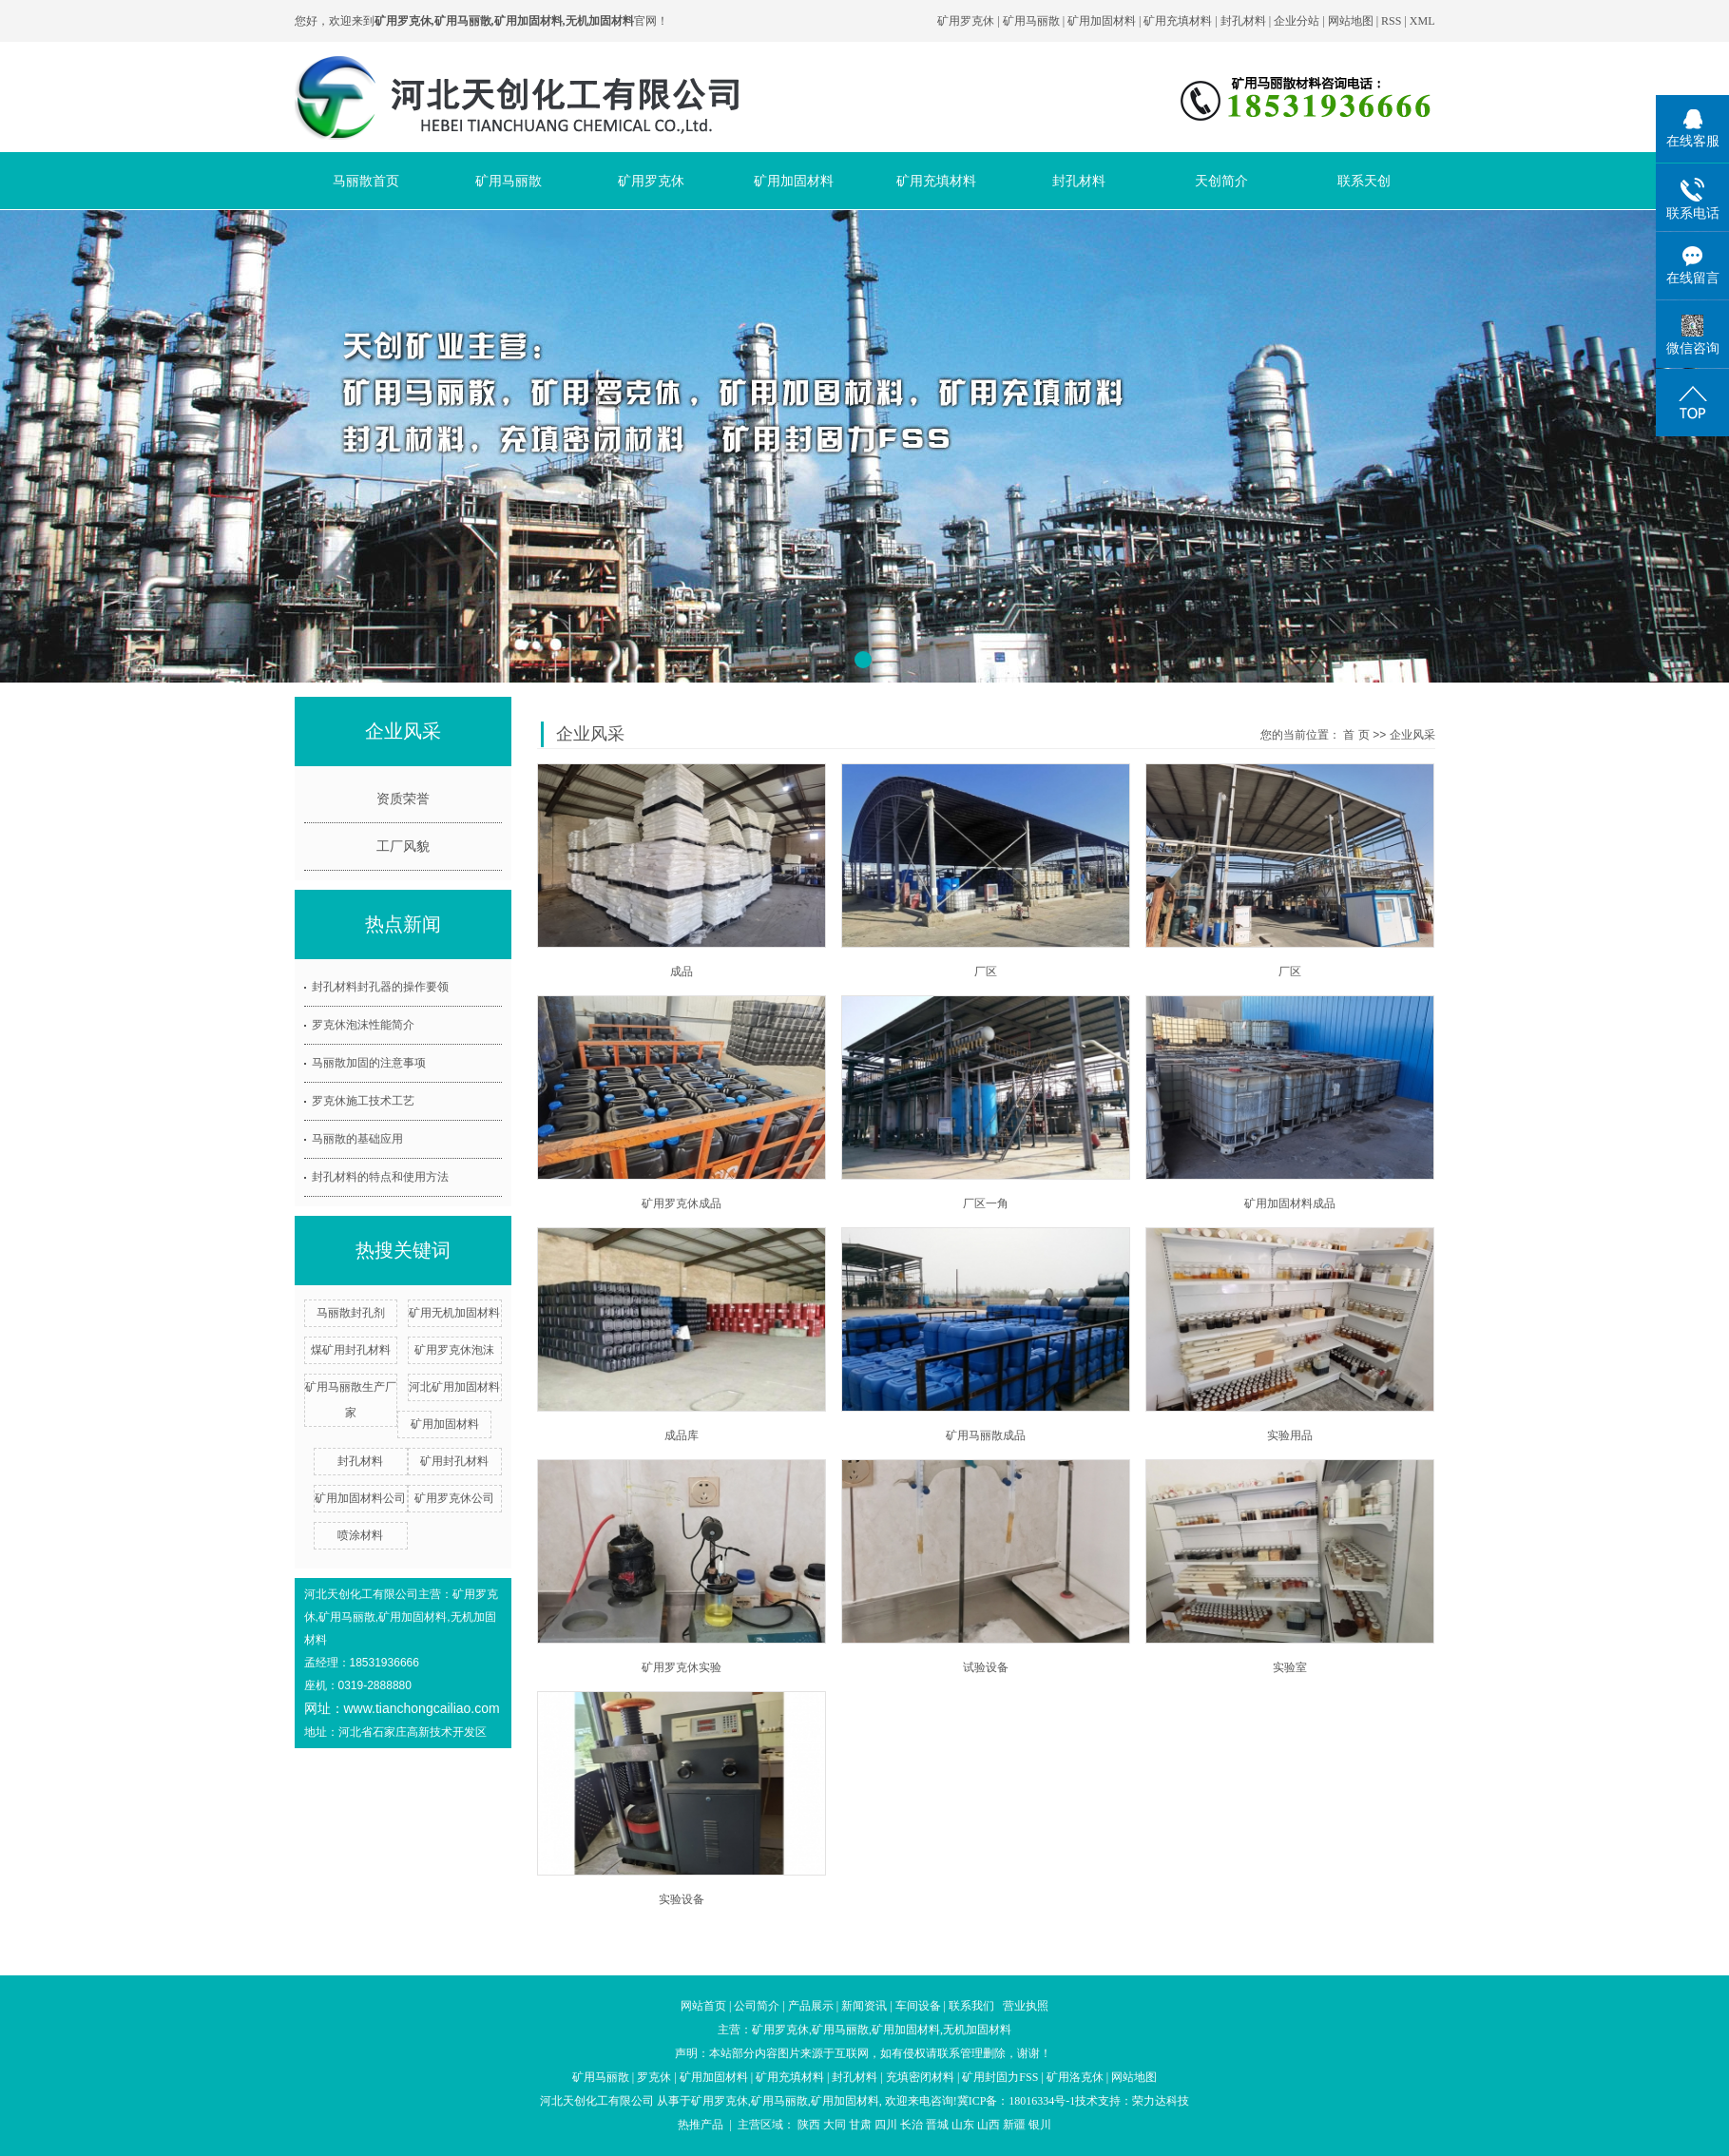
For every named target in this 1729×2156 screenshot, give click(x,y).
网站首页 (703, 2005)
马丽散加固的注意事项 (369, 1062)
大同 (834, 2124)
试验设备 (986, 1667)
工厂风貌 (403, 846)
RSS (1391, 21)
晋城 (937, 2124)
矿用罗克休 (965, 21)
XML (1422, 21)
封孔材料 (1243, 21)
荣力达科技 (1160, 2101)
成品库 (681, 1435)
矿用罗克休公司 (454, 1498)
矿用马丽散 (1031, 21)
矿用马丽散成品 (986, 1435)
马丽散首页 (366, 180)
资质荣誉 (403, 798)
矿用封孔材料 (454, 1461)
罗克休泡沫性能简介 (363, 1024)
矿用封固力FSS (1000, 2077)
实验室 (1290, 1667)
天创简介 (1221, 180)
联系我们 (971, 2005)
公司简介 (756, 2005)
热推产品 (700, 2124)
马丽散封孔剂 (351, 1312)
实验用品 (1290, 1435)
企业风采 (1412, 734)
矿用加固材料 (1101, 21)
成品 (681, 971)
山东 (962, 2124)
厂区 (985, 971)
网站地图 (1352, 21)
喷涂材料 (360, 1535)
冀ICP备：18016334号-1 (1016, 2101)
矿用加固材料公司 (360, 1498)
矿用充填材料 (1177, 21)
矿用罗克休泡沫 (454, 1350)
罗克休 (654, 2077)
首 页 (1356, 734)
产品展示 (811, 2005)
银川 (1039, 2124)
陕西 (808, 2124)
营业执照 (1025, 2005)
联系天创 (1364, 180)
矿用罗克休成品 (681, 1203)
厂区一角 (986, 1203)
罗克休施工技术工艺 (363, 1100)
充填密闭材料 (920, 2077)
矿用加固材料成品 (1289, 1203)
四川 (885, 2124)
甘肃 (860, 2124)
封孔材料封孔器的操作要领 (380, 986)
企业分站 (1296, 21)
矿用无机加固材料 (454, 1312)
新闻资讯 (864, 2005)
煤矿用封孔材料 (351, 1350)
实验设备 (681, 1899)
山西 (988, 2124)
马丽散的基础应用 (357, 1138)
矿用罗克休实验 (681, 1667)
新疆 (1014, 2124)
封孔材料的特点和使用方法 (380, 1177)
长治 (911, 2124)
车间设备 (918, 2005)
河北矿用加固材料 (454, 1387)
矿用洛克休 (1075, 2077)
